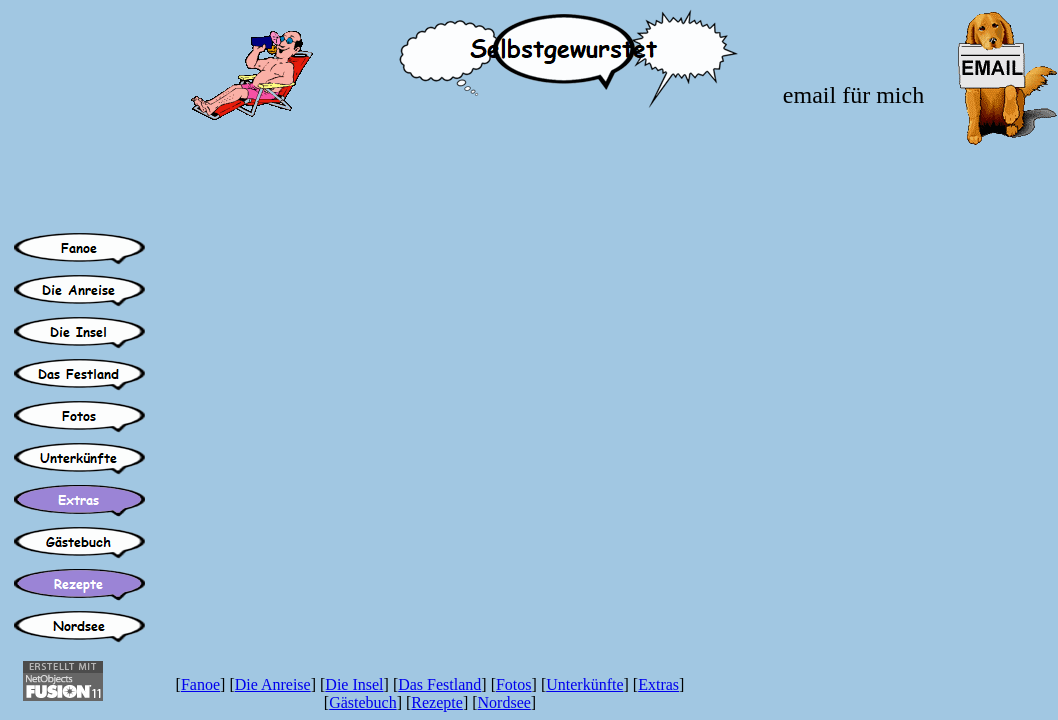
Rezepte (437, 702)
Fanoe (200, 684)
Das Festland (439, 684)
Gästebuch (363, 702)
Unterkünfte (584, 684)
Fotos (514, 684)
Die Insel (354, 684)
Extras (658, 684)
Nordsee (504, 702)
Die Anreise (273, 684)
